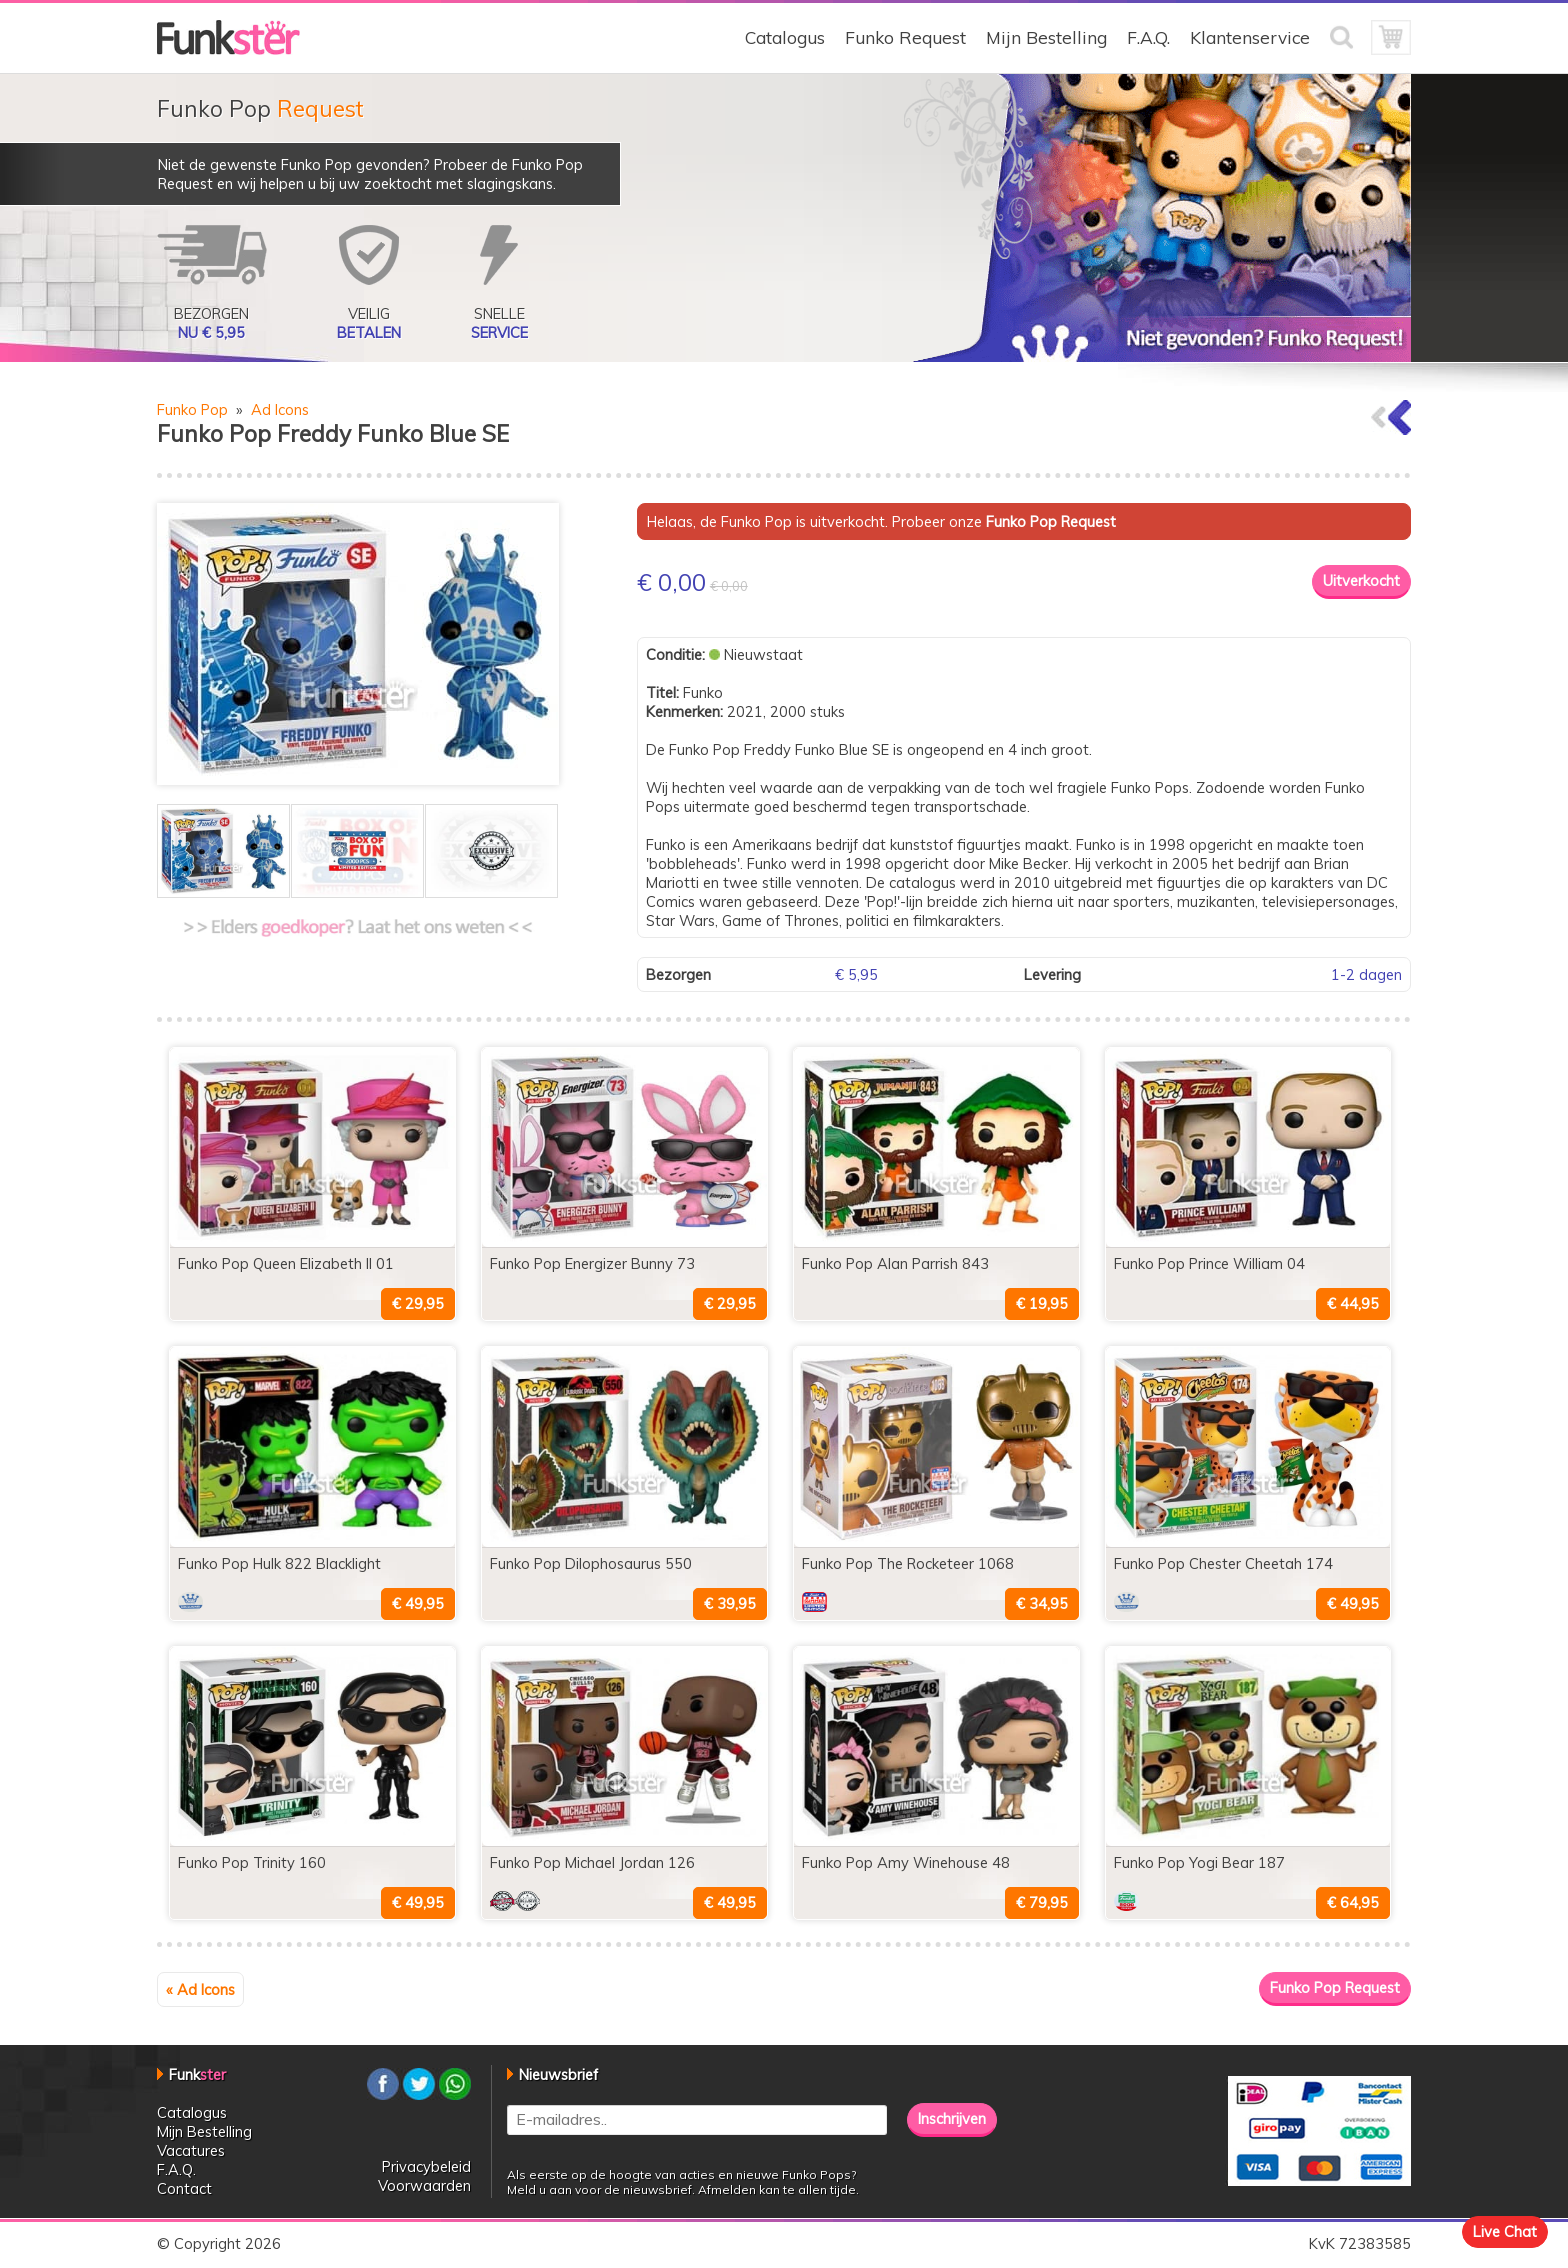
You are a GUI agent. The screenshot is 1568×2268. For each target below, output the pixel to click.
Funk (197, 2074)
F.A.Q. (1148, 37)
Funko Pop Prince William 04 (1209, 1263)
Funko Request (905, 37)
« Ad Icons (200, 1989)
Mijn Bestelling (1046, 37)
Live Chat (1505, 2231)
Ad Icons (280, 409)
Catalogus (785, 37)
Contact (184, 2188)
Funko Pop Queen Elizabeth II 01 (286, 1263)
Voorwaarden (424, 2185)
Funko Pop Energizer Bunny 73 (592, 1263)
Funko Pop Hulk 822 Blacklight (279, 1563)
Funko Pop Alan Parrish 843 (895, 1263)
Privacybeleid (426, 2166)
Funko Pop (192, 409)
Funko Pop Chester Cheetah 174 (1223, 1563)
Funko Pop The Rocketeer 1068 (908, 1563)
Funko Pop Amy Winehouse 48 (906, 1862)
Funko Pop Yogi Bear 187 (1199, 1862)
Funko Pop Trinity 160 (252, 1862)
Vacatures (191, 2150)
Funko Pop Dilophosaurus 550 (591, 1563)
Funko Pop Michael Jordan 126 (592, 1862)
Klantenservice (1250, 37)
